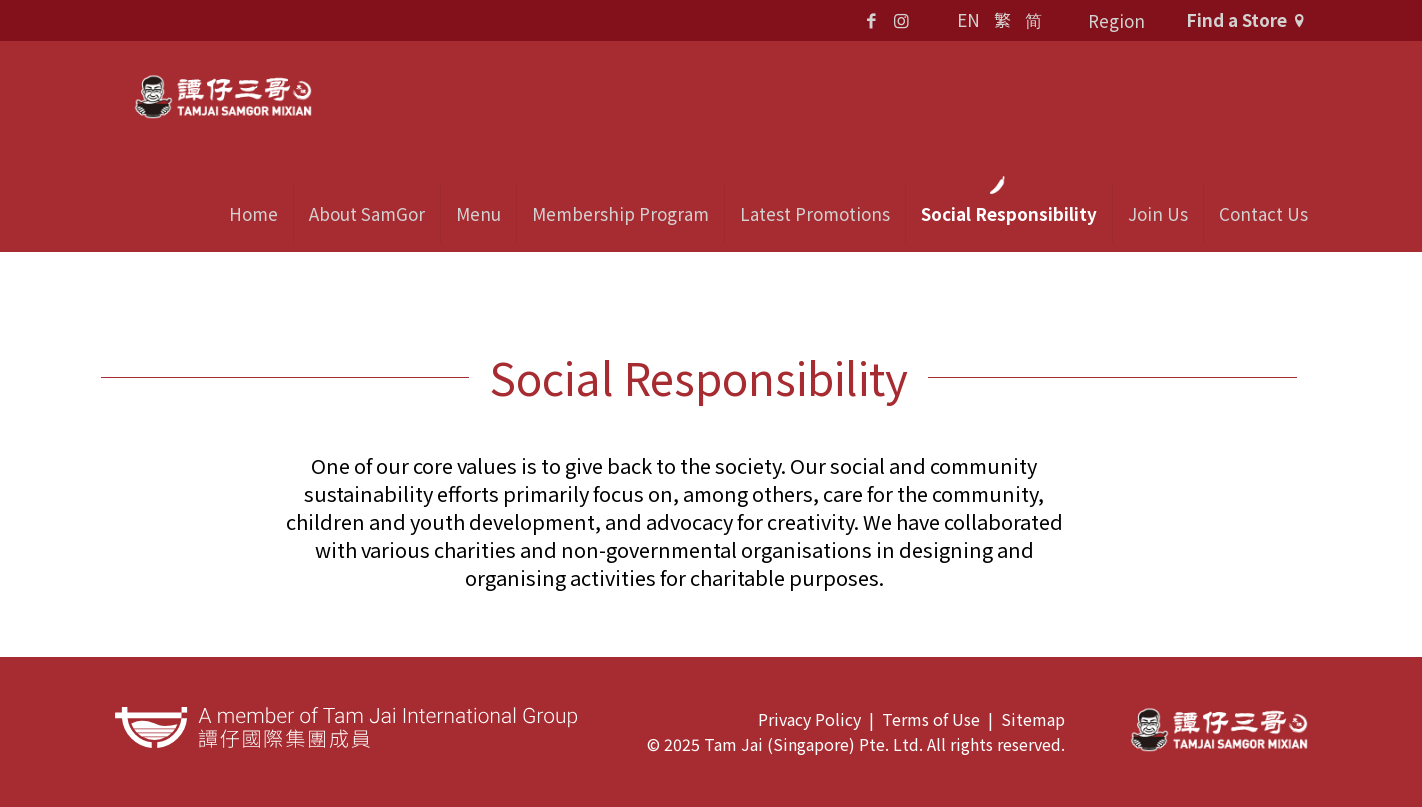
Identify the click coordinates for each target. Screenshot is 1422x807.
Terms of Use (931, 719)
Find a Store (1248, 19)
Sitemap (1033, 719)
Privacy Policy (809, 719)
